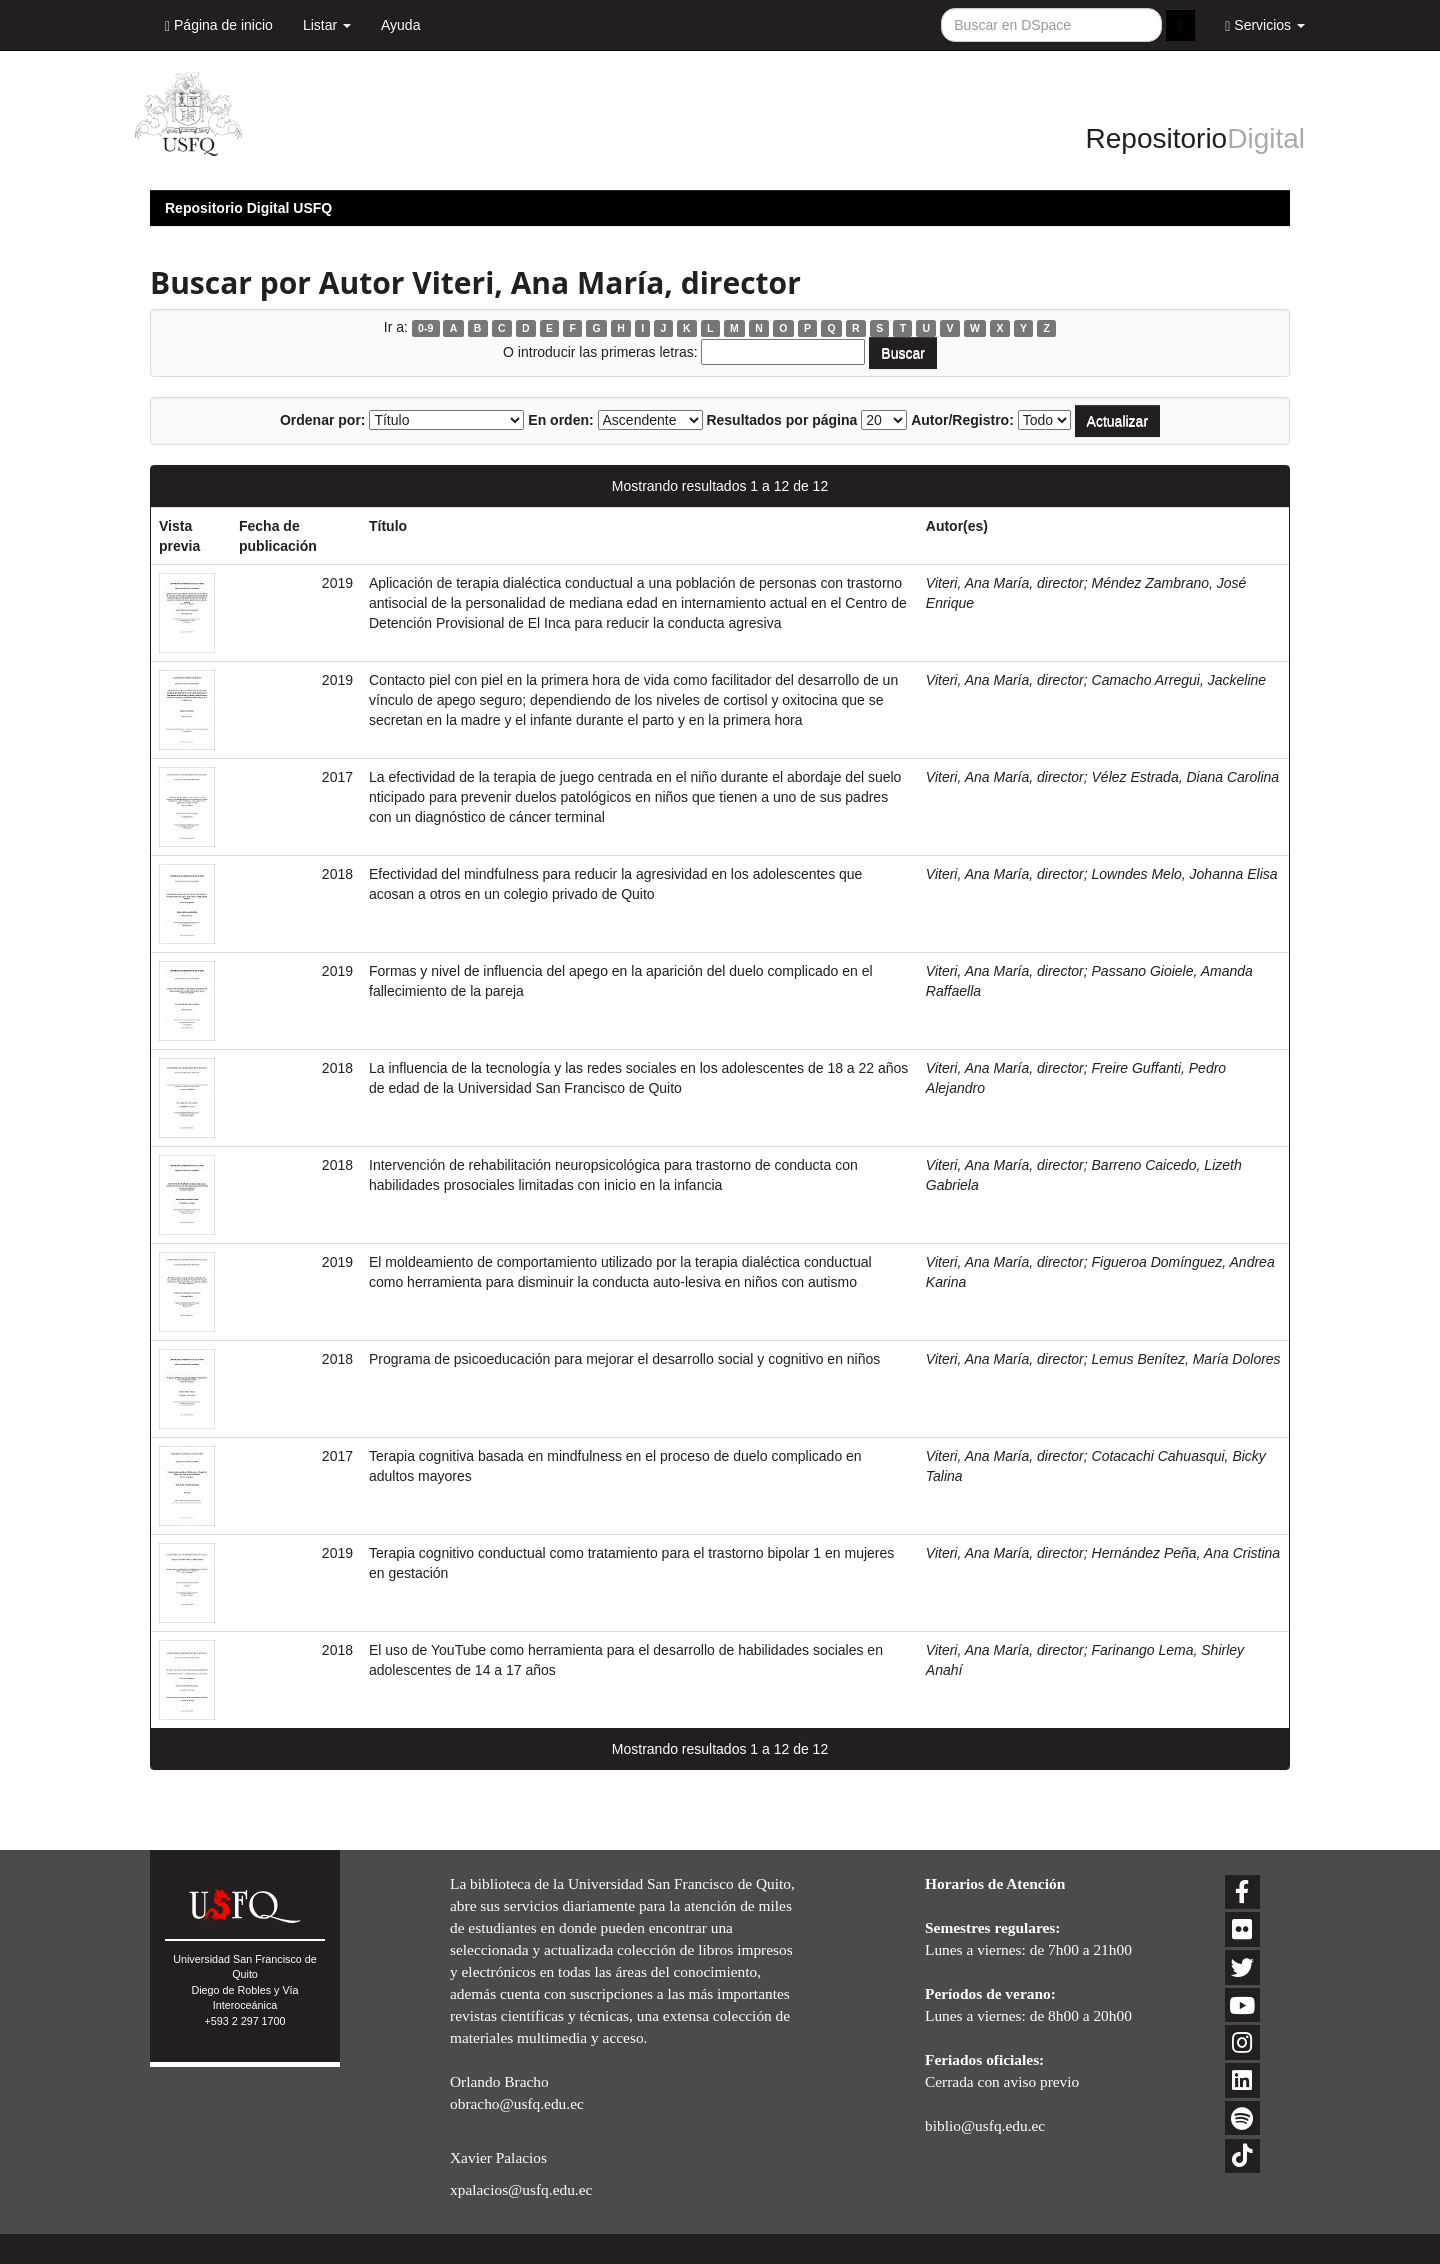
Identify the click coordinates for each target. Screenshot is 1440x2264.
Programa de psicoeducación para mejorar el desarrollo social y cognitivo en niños (624, 1359)
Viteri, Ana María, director (1005, 583)
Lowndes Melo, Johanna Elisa (1185, 874)
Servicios (1265, 25)
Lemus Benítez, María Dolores (1186, 1359)
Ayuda (400, 25)
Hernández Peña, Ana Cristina (1186, 1553)
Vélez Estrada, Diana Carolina (1186, 777)
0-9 (425, 328)
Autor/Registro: (962, 420)
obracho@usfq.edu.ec (517, 2103)
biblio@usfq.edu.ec (985, 2125)
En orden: (560, 420)
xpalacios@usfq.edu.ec (521, 2189)
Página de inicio (219, 25)
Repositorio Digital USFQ (248, 208)
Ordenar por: (323, 420)
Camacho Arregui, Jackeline (1179, 680)
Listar (327, 25)
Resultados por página (781, 420)
